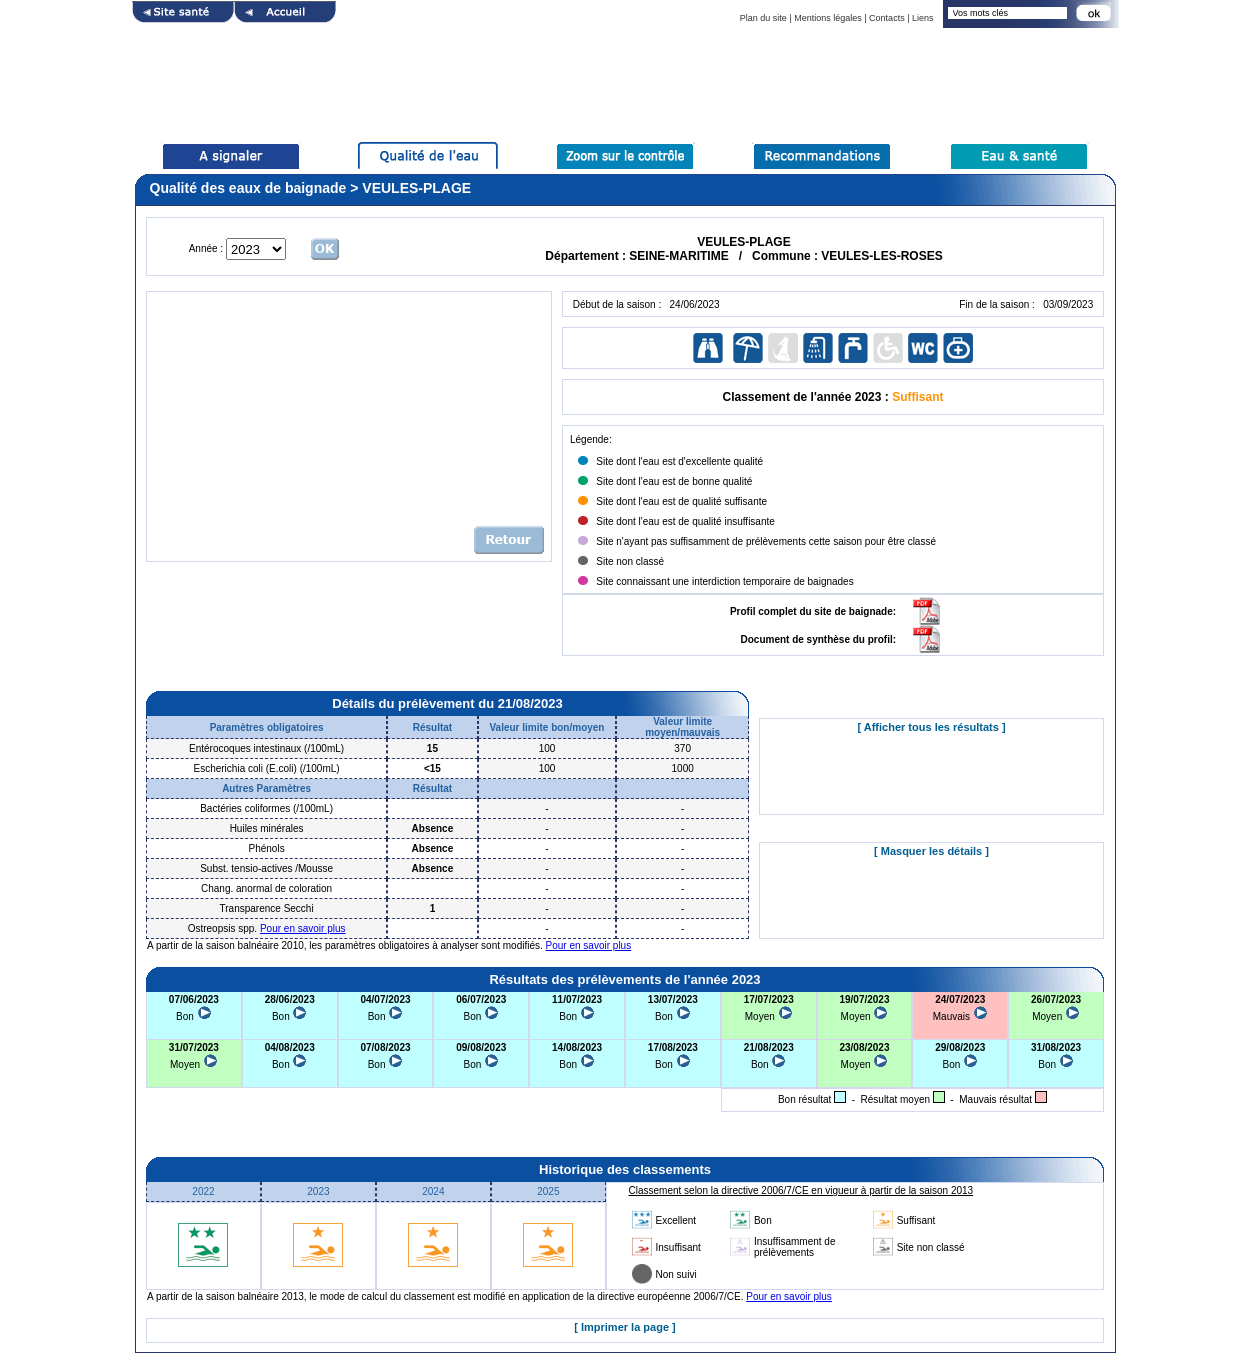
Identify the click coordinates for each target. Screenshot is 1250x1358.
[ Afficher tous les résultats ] (931, 727)
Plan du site (763, 18)
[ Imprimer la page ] (624, 1327)
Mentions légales (828, 18)
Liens (923, 18)
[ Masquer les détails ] (931, 851)
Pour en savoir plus (303, 928)
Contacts (887, 18)
